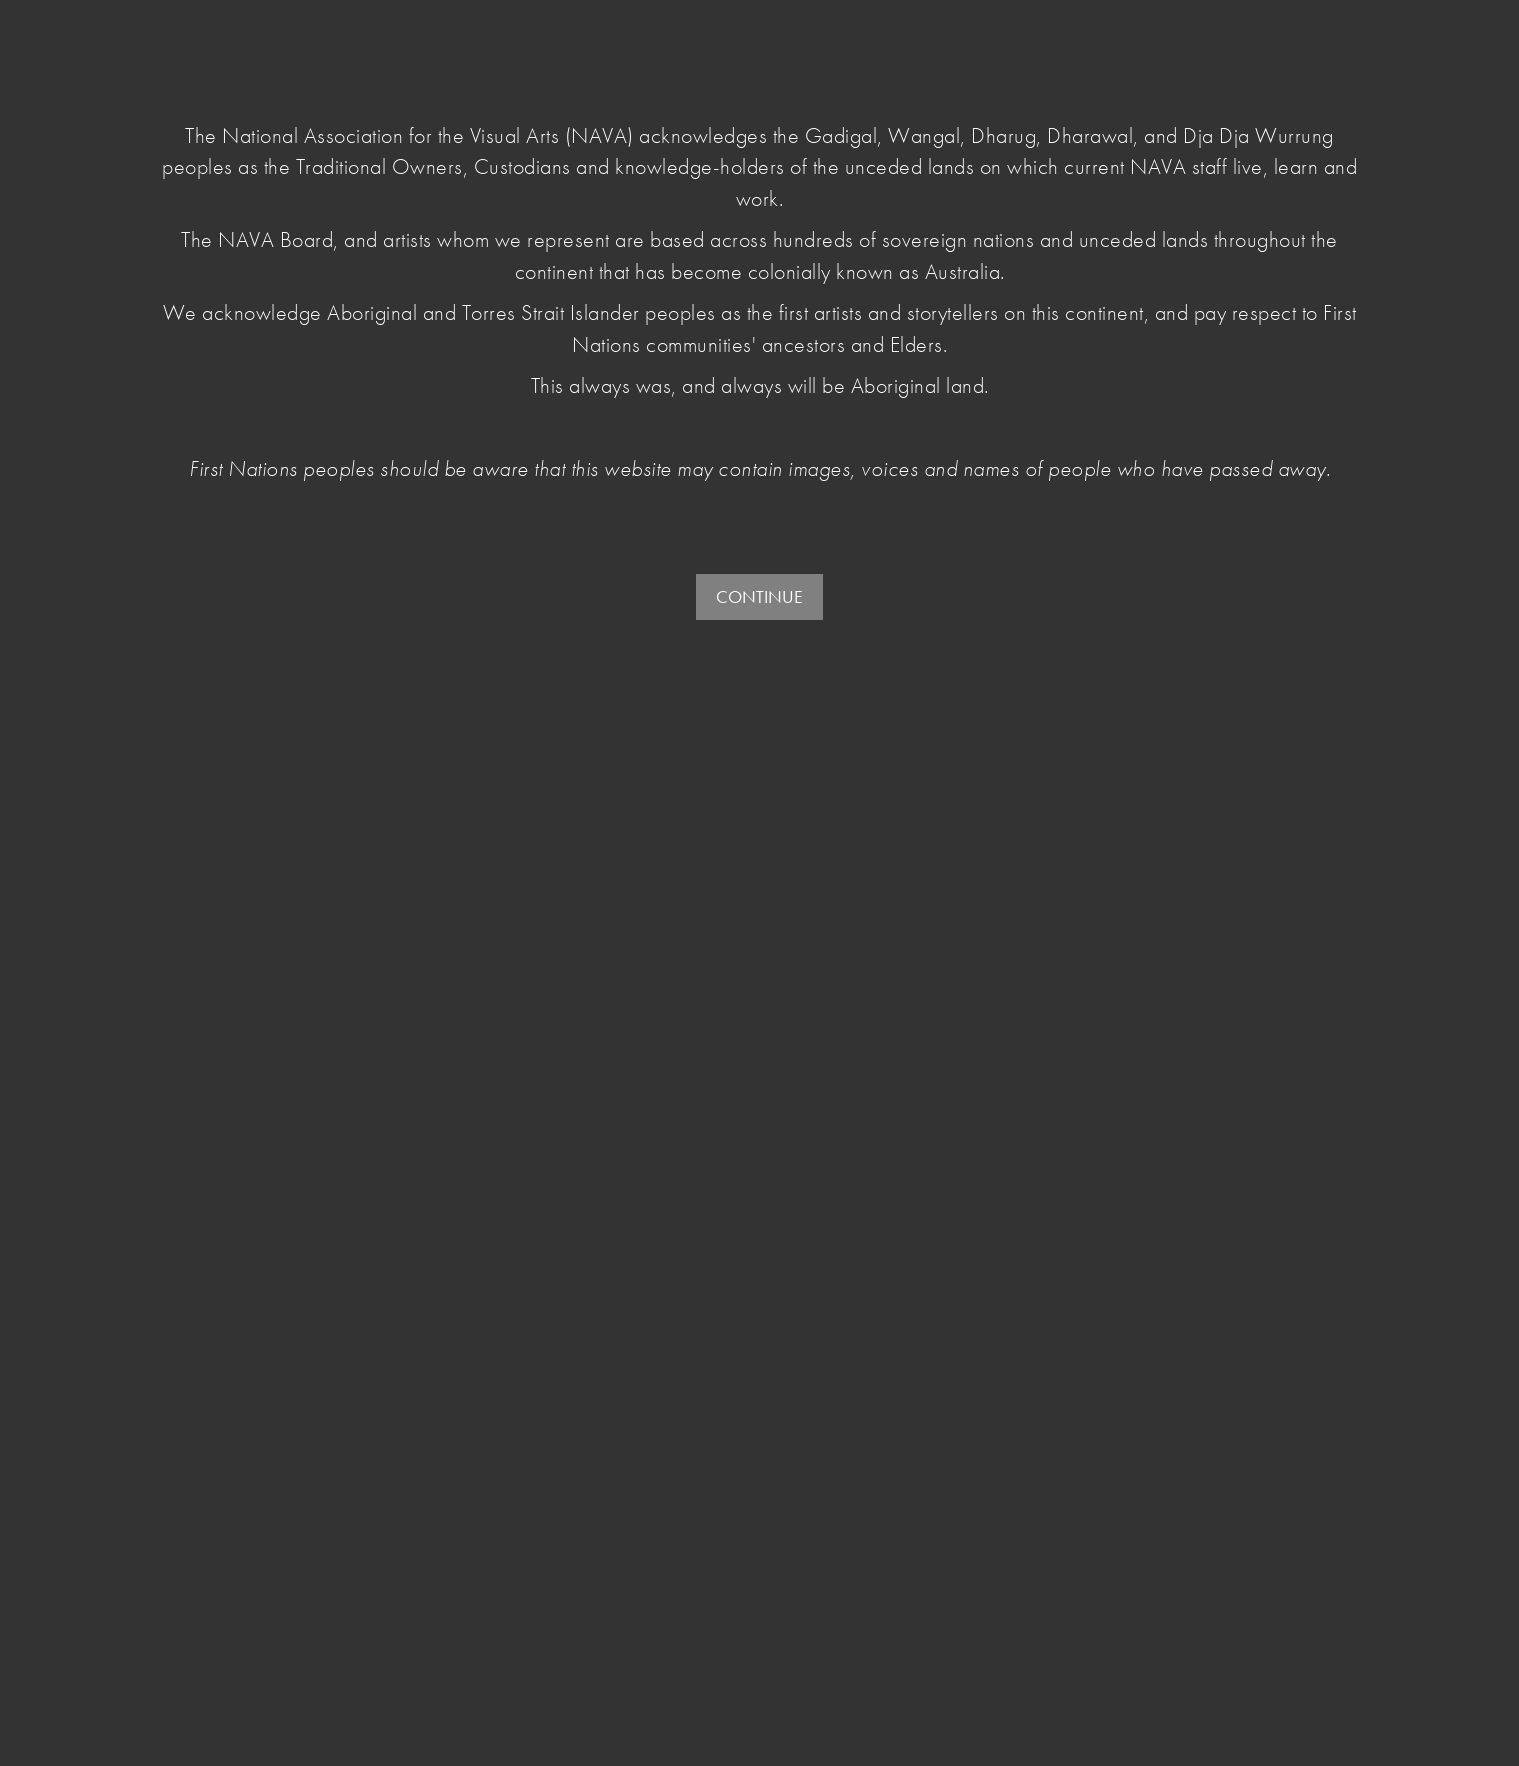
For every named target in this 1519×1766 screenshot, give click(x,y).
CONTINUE (759, 596)
